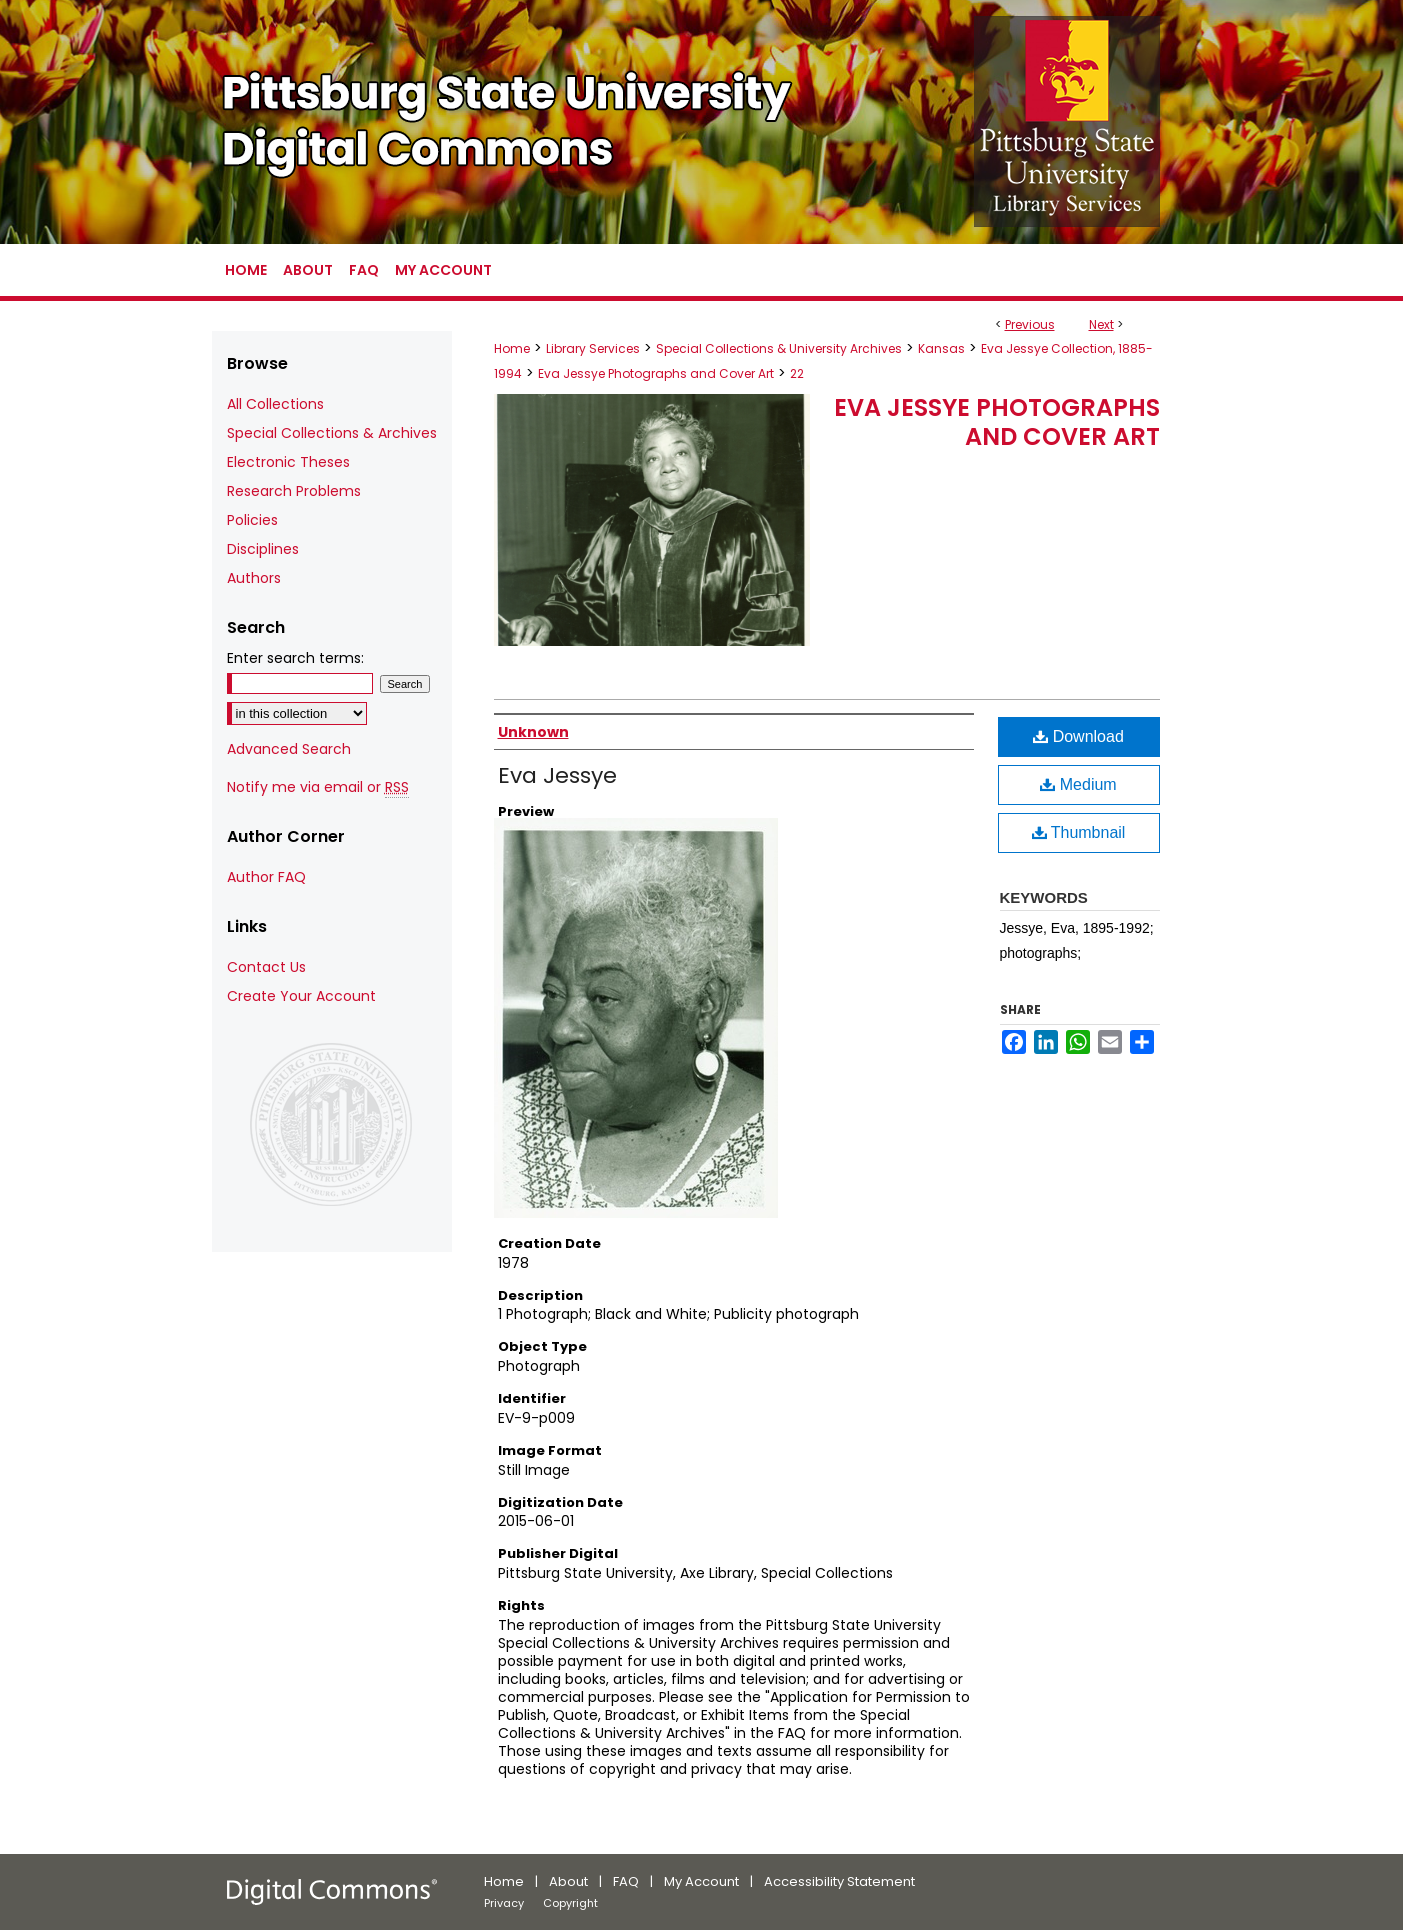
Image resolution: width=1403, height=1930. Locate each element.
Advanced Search (289, 749)
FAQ (626, 1881)
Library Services (593, 348)
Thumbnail (1079, 832)
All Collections (275, 404)
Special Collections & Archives (332, 433)
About (568, 1881)
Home (512, 348)
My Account (701, 1881)
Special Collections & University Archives (779, 348)
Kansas (941, 348)
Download (1078, 736)
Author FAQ (266, 877)
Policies (252, 520)
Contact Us (266, 967)
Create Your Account (301, 996)
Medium (1078, 784)
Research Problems (294, 491)
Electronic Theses (288, 462)
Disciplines (263, 549)
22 (797, 373)
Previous (1030, 324)
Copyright (570, 1903)
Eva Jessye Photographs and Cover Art (656, 373)
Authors (254, 578)
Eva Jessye (557, 775)
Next (1101, 324)
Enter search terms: (295, 658)
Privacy (504, 1903)
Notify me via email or (318, 787)
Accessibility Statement (839, 1881)
